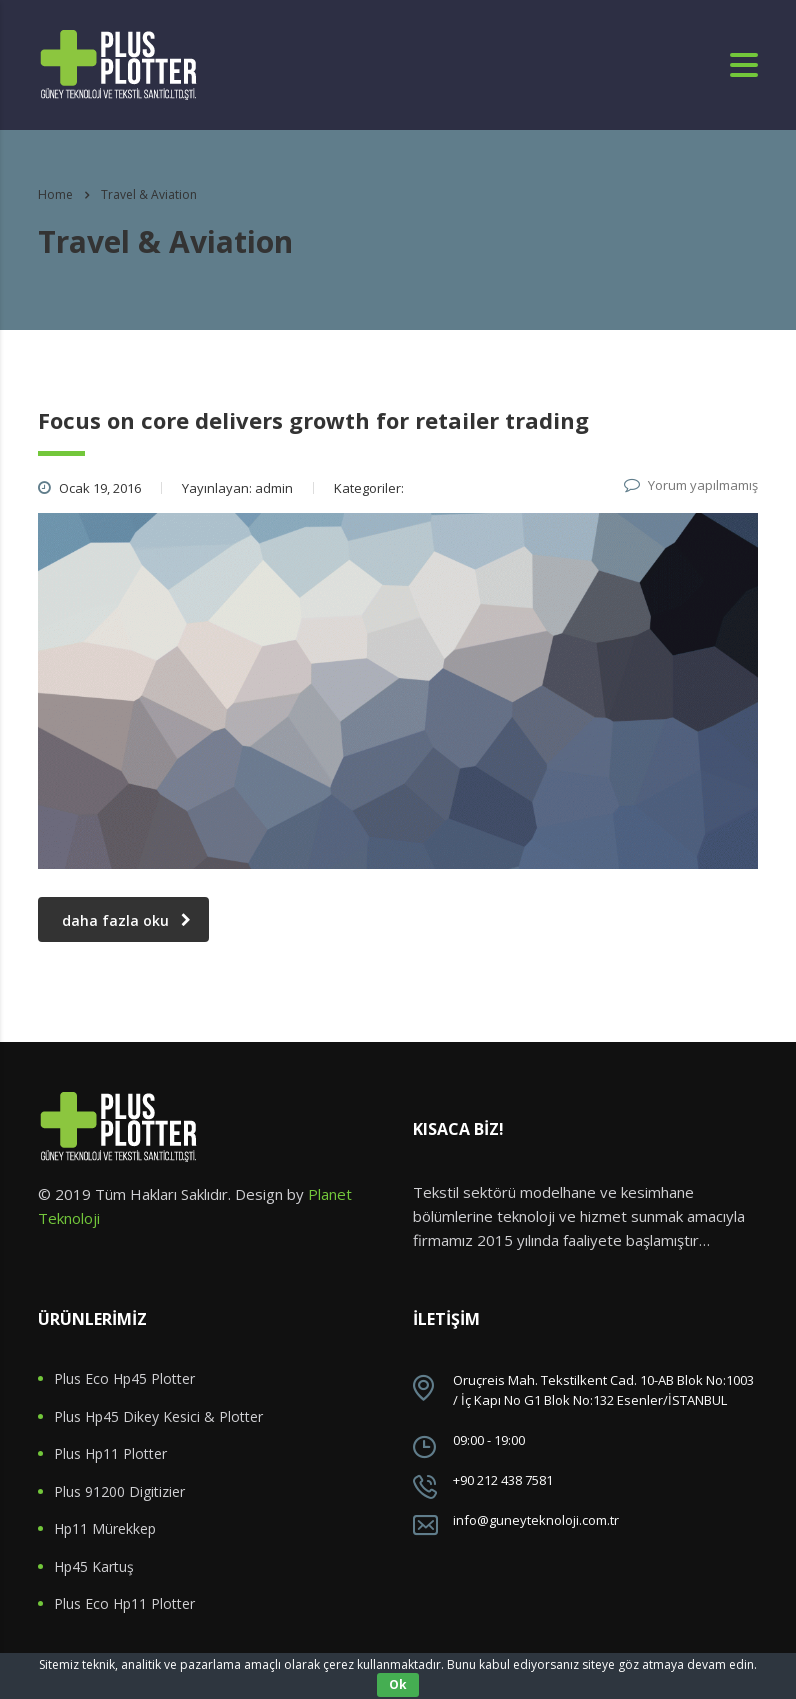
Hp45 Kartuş (94, 1567)
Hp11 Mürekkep (105, 1529)
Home (55, 194)
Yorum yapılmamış (691, 485)
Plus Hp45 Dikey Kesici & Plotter (158, 1417)
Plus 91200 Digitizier (119, 1492)
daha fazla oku (126, 920)
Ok (398, 1684)
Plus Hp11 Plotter (110, 1454)
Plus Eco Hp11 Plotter (124, 1604)
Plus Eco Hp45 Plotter (124, 1379)
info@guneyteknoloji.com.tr (536, 1520)
